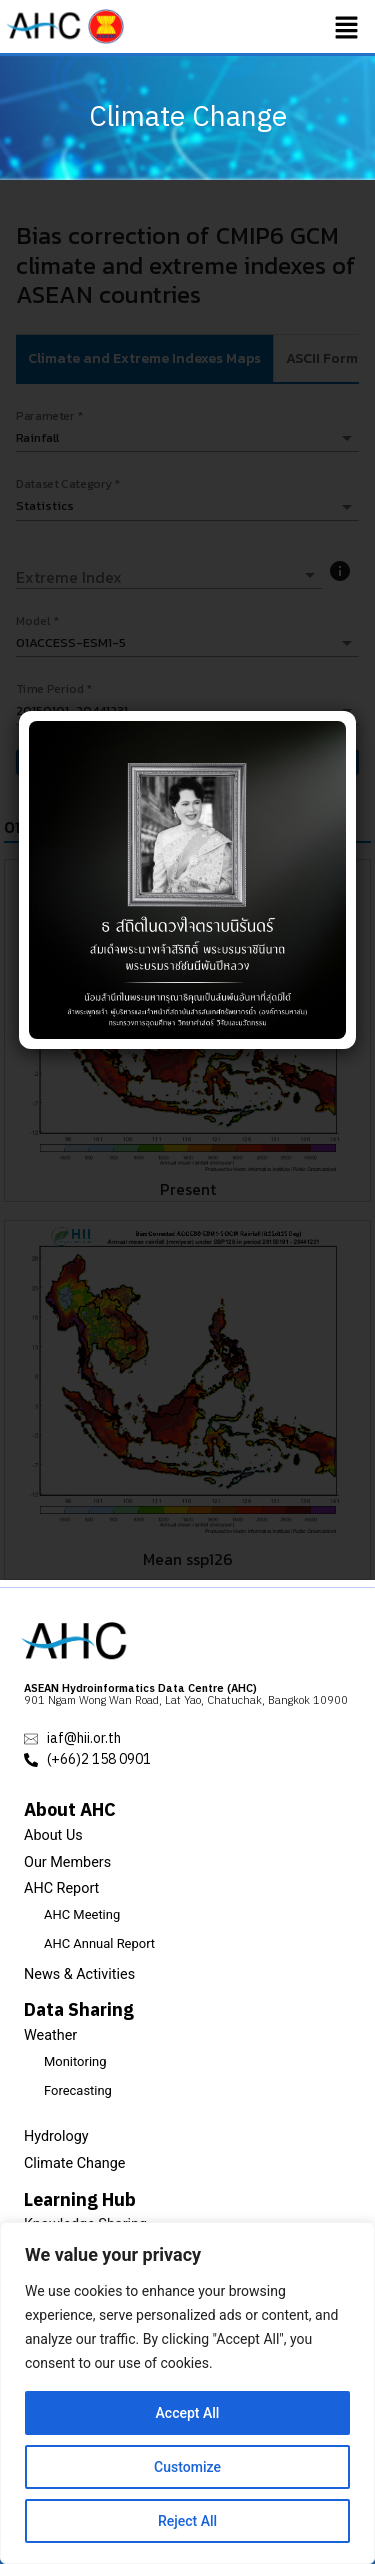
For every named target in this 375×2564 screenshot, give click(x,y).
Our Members (67, 1862)
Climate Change (75, 2163)
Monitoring (75, 2061)
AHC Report (61, 1888)
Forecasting (78, 2090)
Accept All (188, 2413)
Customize (187, 2467)
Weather (50, 2035)
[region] (187, 2393)
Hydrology (56, 2136)
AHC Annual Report (99, 1943)
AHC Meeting (82, 1914)
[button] (347, 27)
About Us (53, 1835)
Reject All (187, 2521)
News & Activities (79, 1974)
